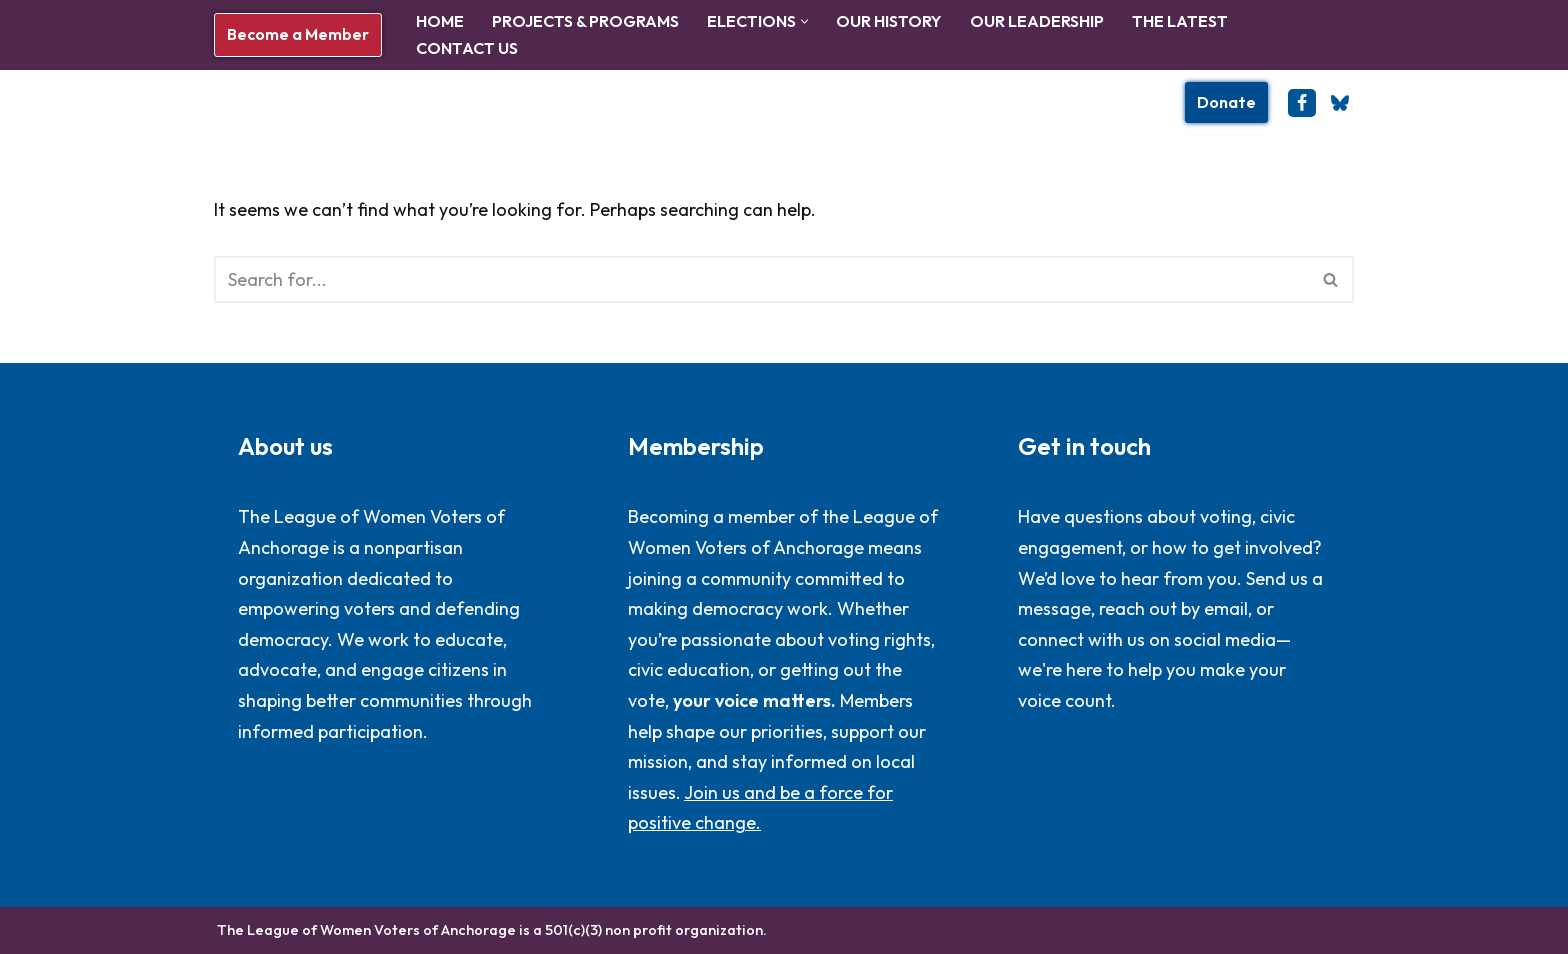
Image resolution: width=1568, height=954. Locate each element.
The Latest (1180, 21)
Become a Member (298, 34)
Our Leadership (1037, 21)
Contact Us (467, 48)
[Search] (761, 279)
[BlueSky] (1340, 103)
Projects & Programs (585, 21)
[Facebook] (1302, 103)
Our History (889, 21)
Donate (1226, 102)
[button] (804, 21)
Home (440, 21)
